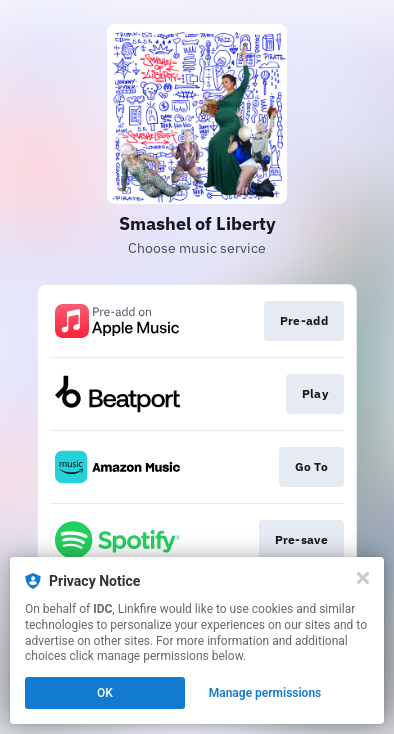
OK (105, 693)
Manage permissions (265, 693)
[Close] (363, 578)
